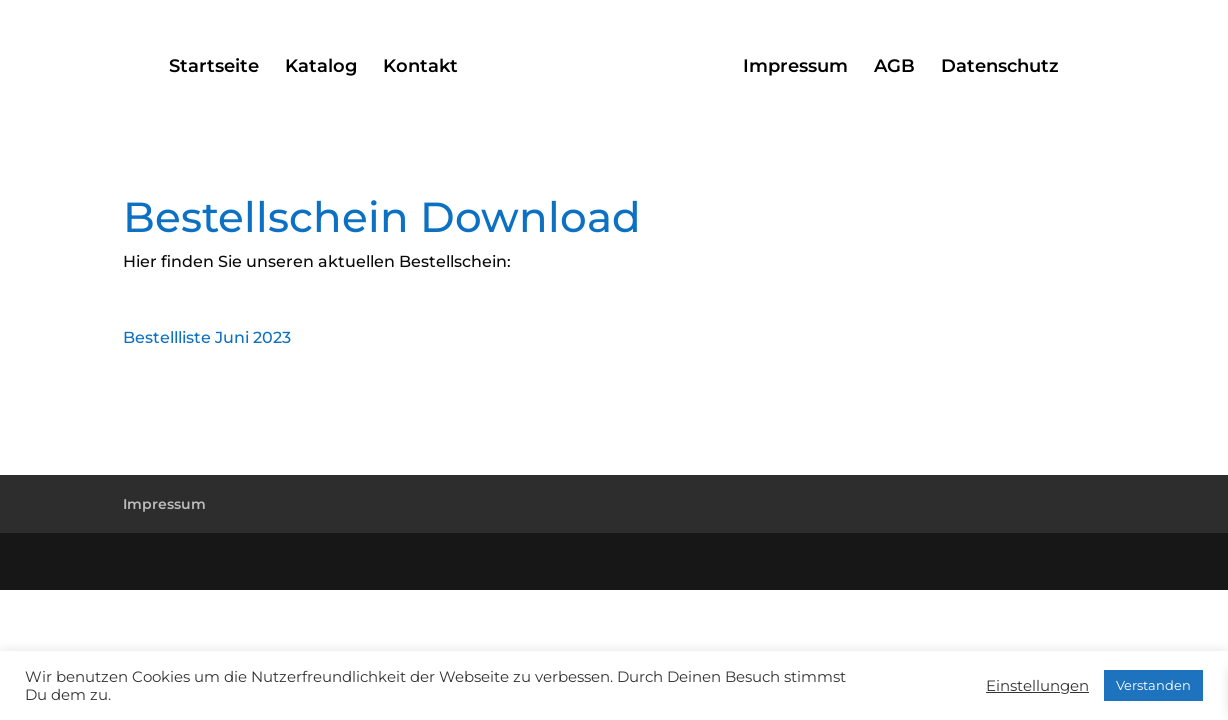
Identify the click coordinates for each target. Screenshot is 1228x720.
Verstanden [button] (1153, 685)
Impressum (795, 68)
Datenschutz (1000, 68)
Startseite (214, 68)
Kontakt (420, 68)
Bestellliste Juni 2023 (207, 337)
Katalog (321, 68)
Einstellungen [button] (1037, 686)
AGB (894, 68)
